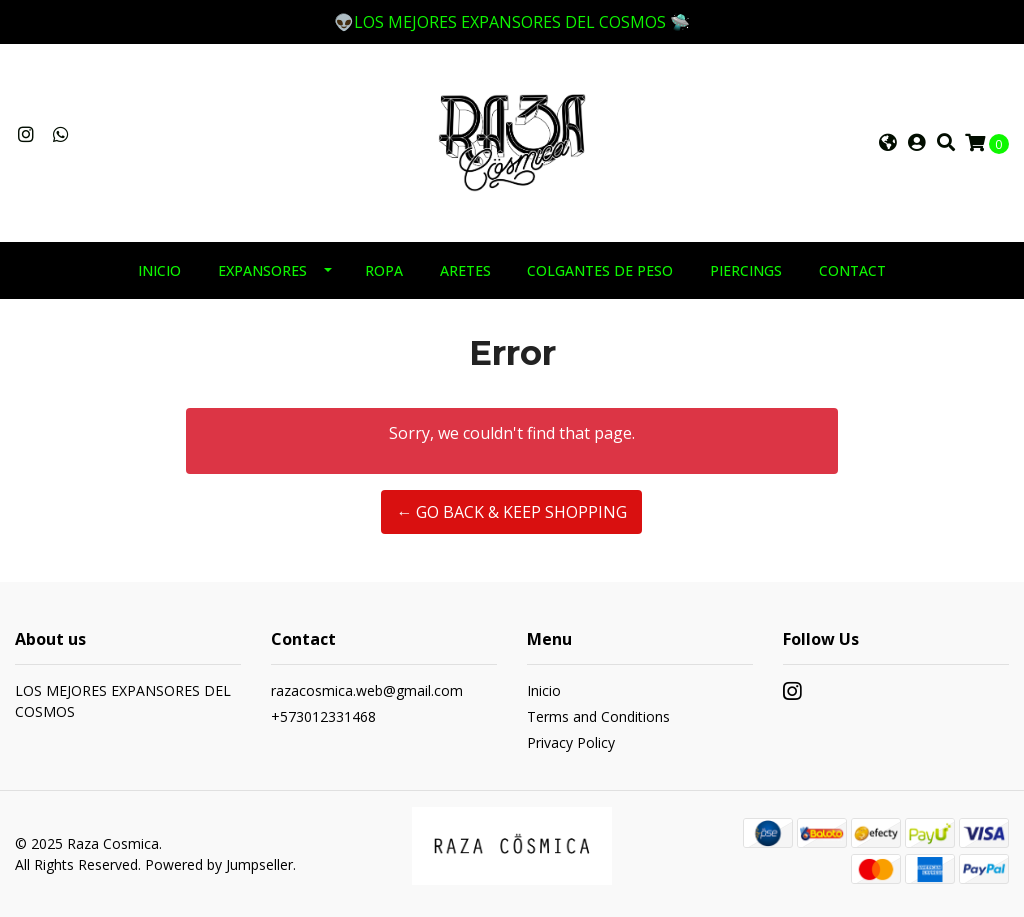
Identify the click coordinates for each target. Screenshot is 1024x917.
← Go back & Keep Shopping (511, 512)
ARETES (465, 270)
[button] (888, 143)
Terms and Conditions (598, 716)
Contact (852, 270)
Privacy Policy (571, 742)
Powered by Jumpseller (219, 864)
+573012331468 (323, 716)
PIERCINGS (746, 270)
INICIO (159, 270)
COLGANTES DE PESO (600, 270)
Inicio (544, 690)
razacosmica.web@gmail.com (367, 690)
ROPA (384, 270)
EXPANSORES (262, 270)
